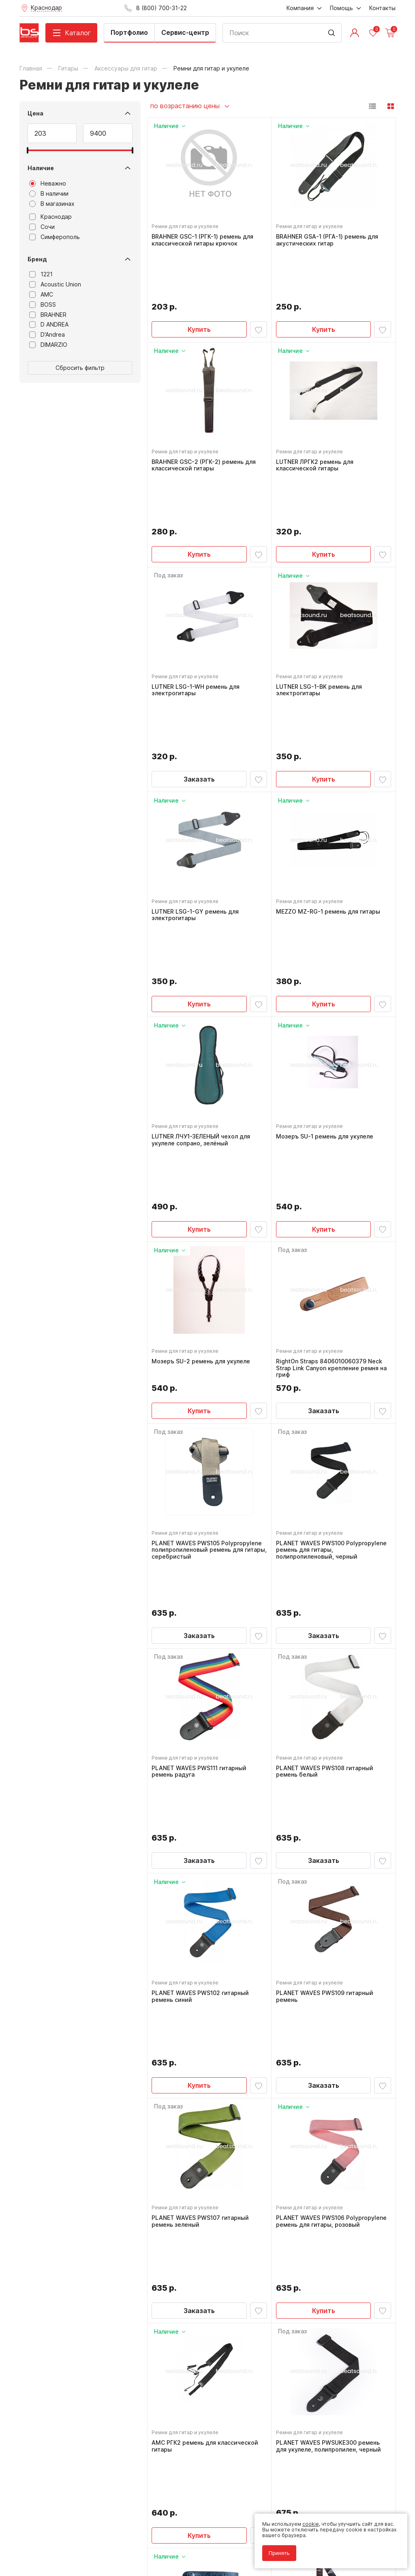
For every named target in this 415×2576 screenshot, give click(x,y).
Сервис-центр (185, 32)
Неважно (47, 183)
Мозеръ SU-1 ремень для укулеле (326, 956)
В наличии (48, 193)
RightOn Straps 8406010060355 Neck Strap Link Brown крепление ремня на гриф (207, 2232)
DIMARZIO (48, 345)
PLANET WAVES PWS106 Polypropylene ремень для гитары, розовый (333, 1870)
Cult (121, 2557)
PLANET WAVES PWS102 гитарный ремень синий (202, 1690)
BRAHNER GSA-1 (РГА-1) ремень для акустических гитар (329, 242)
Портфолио (129, 32)
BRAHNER (47, 315)
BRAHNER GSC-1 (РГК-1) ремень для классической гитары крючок (205, 242)
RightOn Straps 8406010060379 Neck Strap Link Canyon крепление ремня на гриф (333, 1142)
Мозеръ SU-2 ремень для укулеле (203, 1135)
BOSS (42, 304)
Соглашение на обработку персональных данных (80, 2539)
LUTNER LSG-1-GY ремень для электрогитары (197, 780)
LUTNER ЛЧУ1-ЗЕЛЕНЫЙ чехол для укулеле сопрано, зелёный (203, 959)
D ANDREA (48, 324)
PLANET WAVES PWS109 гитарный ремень (326, 1690)
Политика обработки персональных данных (73, 2533)
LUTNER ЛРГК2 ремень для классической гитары (316, 421)
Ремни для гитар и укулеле (187, 229)
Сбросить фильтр (80, 367)
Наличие (41, 167)
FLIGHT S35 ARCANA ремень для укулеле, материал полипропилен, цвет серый (327, 2232)
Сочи (42, 227)
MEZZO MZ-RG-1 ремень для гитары (330, 777)
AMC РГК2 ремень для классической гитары (207, 2049)
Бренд (37, 259)
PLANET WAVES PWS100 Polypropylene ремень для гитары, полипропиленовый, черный (333, 1328)
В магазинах (52, 204)
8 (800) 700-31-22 (245, 2387)
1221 (41, 274)
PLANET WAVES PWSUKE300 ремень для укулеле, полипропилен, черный (330, 2049)
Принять (274, 2549)
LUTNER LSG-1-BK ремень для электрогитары (321, 601)
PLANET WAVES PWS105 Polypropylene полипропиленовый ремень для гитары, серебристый (209, 1328)
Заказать (199, 641)
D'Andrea (47, 334)
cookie (306, 2519)
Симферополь (54, 237)
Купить (199, 282)
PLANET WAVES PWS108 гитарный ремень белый (326, 1511)
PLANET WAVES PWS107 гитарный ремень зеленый (202, 1870)
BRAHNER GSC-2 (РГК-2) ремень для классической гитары (206, 421)
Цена (35, 113)
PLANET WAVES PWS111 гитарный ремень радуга (201, 1511)
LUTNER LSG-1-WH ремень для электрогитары (198, 601)
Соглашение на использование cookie (66, 2545)
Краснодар (50, 217)
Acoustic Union (55, 284)
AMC (41, 294)
